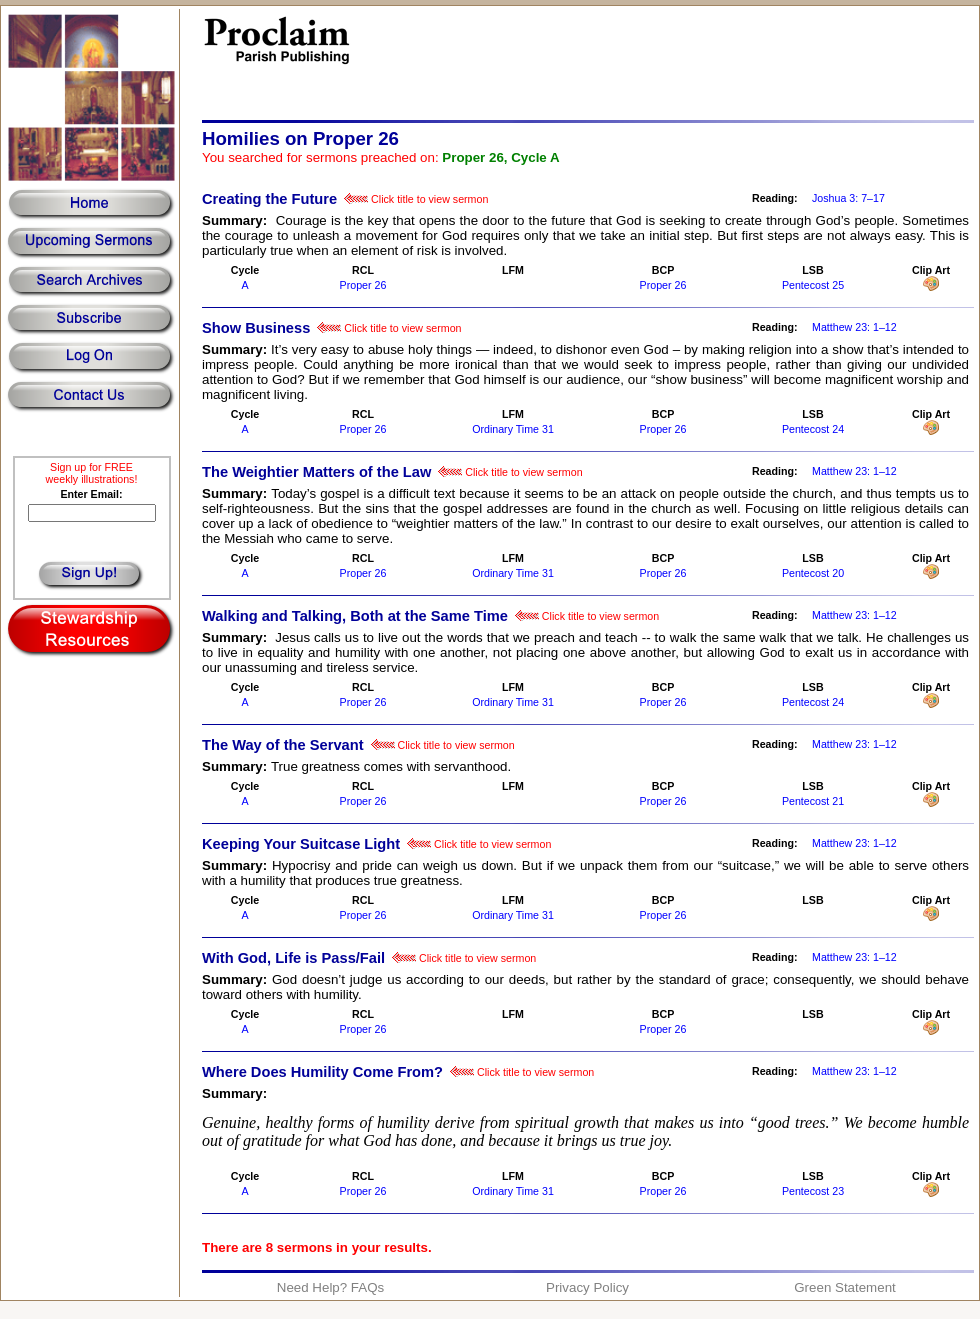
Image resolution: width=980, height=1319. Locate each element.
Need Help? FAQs (330, 1287)
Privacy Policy (587, 1287)
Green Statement (845, 1287)
